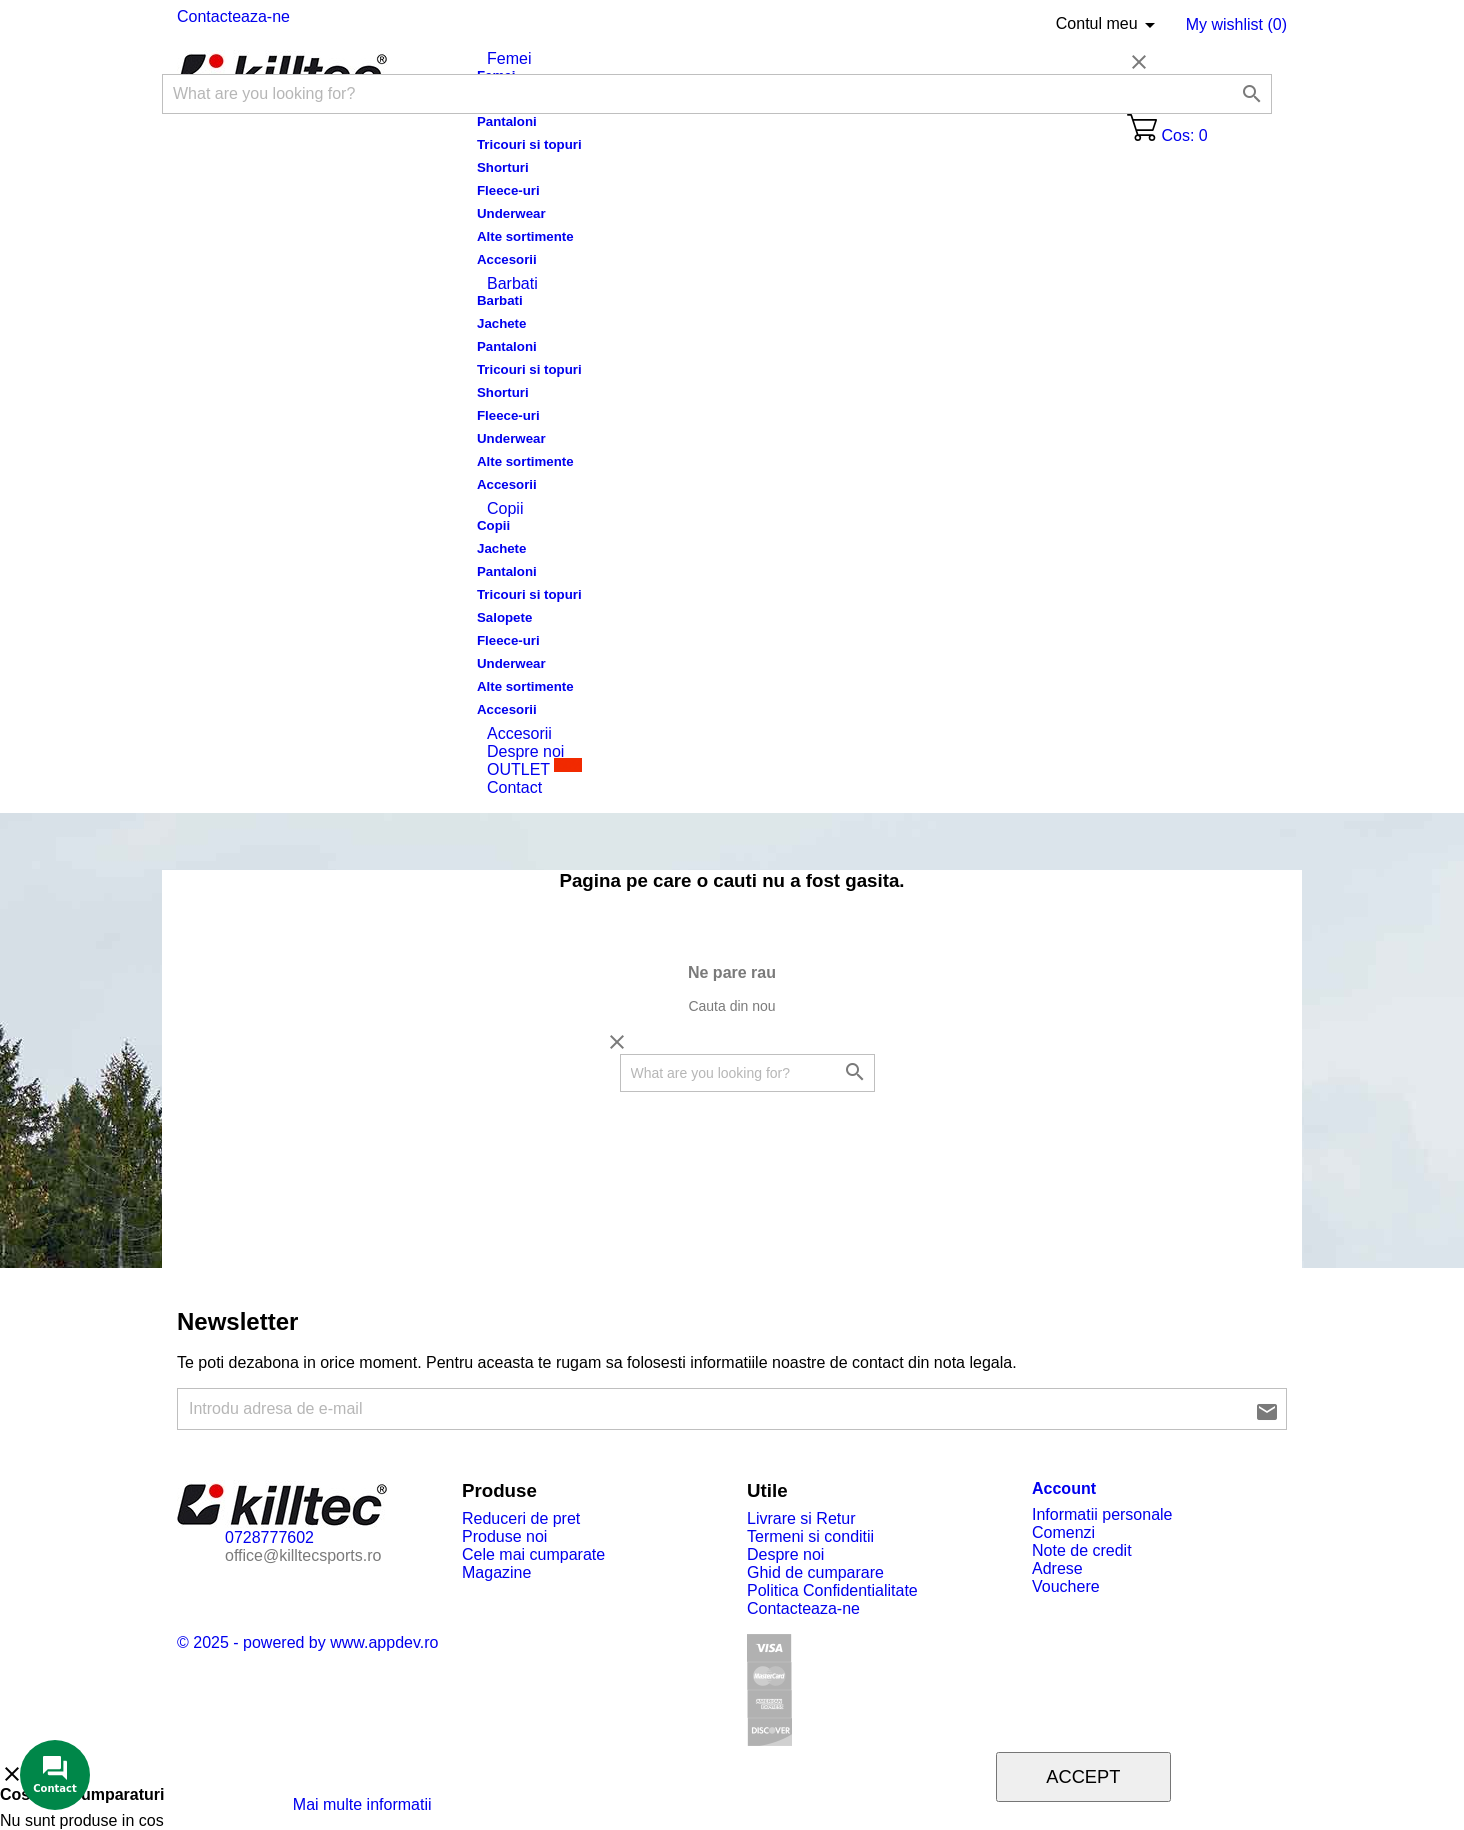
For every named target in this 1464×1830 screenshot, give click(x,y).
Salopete (504, 617)
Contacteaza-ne (233, 16)
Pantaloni (507, 121)
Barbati (512, 283)
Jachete (501, 323)
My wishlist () (1236, 24)
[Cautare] (717, 94)
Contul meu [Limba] (1109, 25)
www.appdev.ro (384, 1642)
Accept (1083, 1776)
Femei (509, 58)
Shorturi (503, 167)
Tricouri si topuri (529, 144)
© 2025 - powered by (253, 1642)
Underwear (511, 213)
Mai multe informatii (364, 1804)
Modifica (473, 1804)
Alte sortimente (525, 236)
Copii (505, 508)
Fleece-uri (508, 190)
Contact (514, 787)
